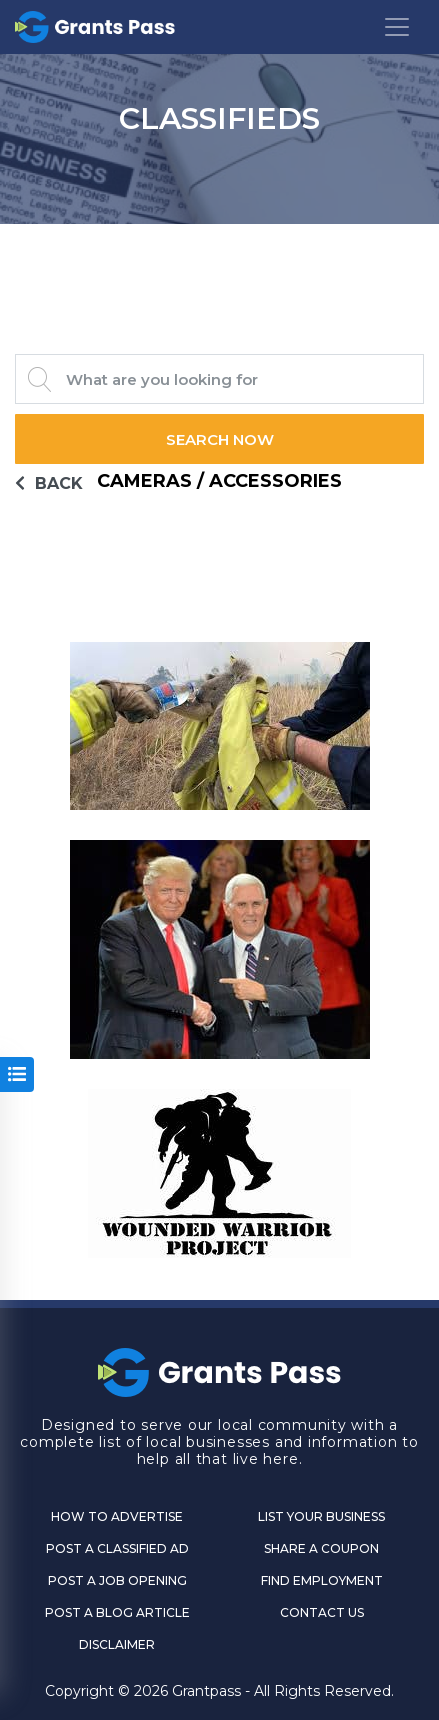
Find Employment (322, 1580)
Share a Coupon (321, 1548)
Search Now (220, 439)
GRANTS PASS (219, 249)
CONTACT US (322, 1612)
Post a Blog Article (117, 1612)
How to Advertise (117, 1516)
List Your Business (321, 1516)
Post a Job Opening (117, 1580)
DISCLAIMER (117, 1644)
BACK (49, 483)
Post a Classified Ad (117, 1548)
